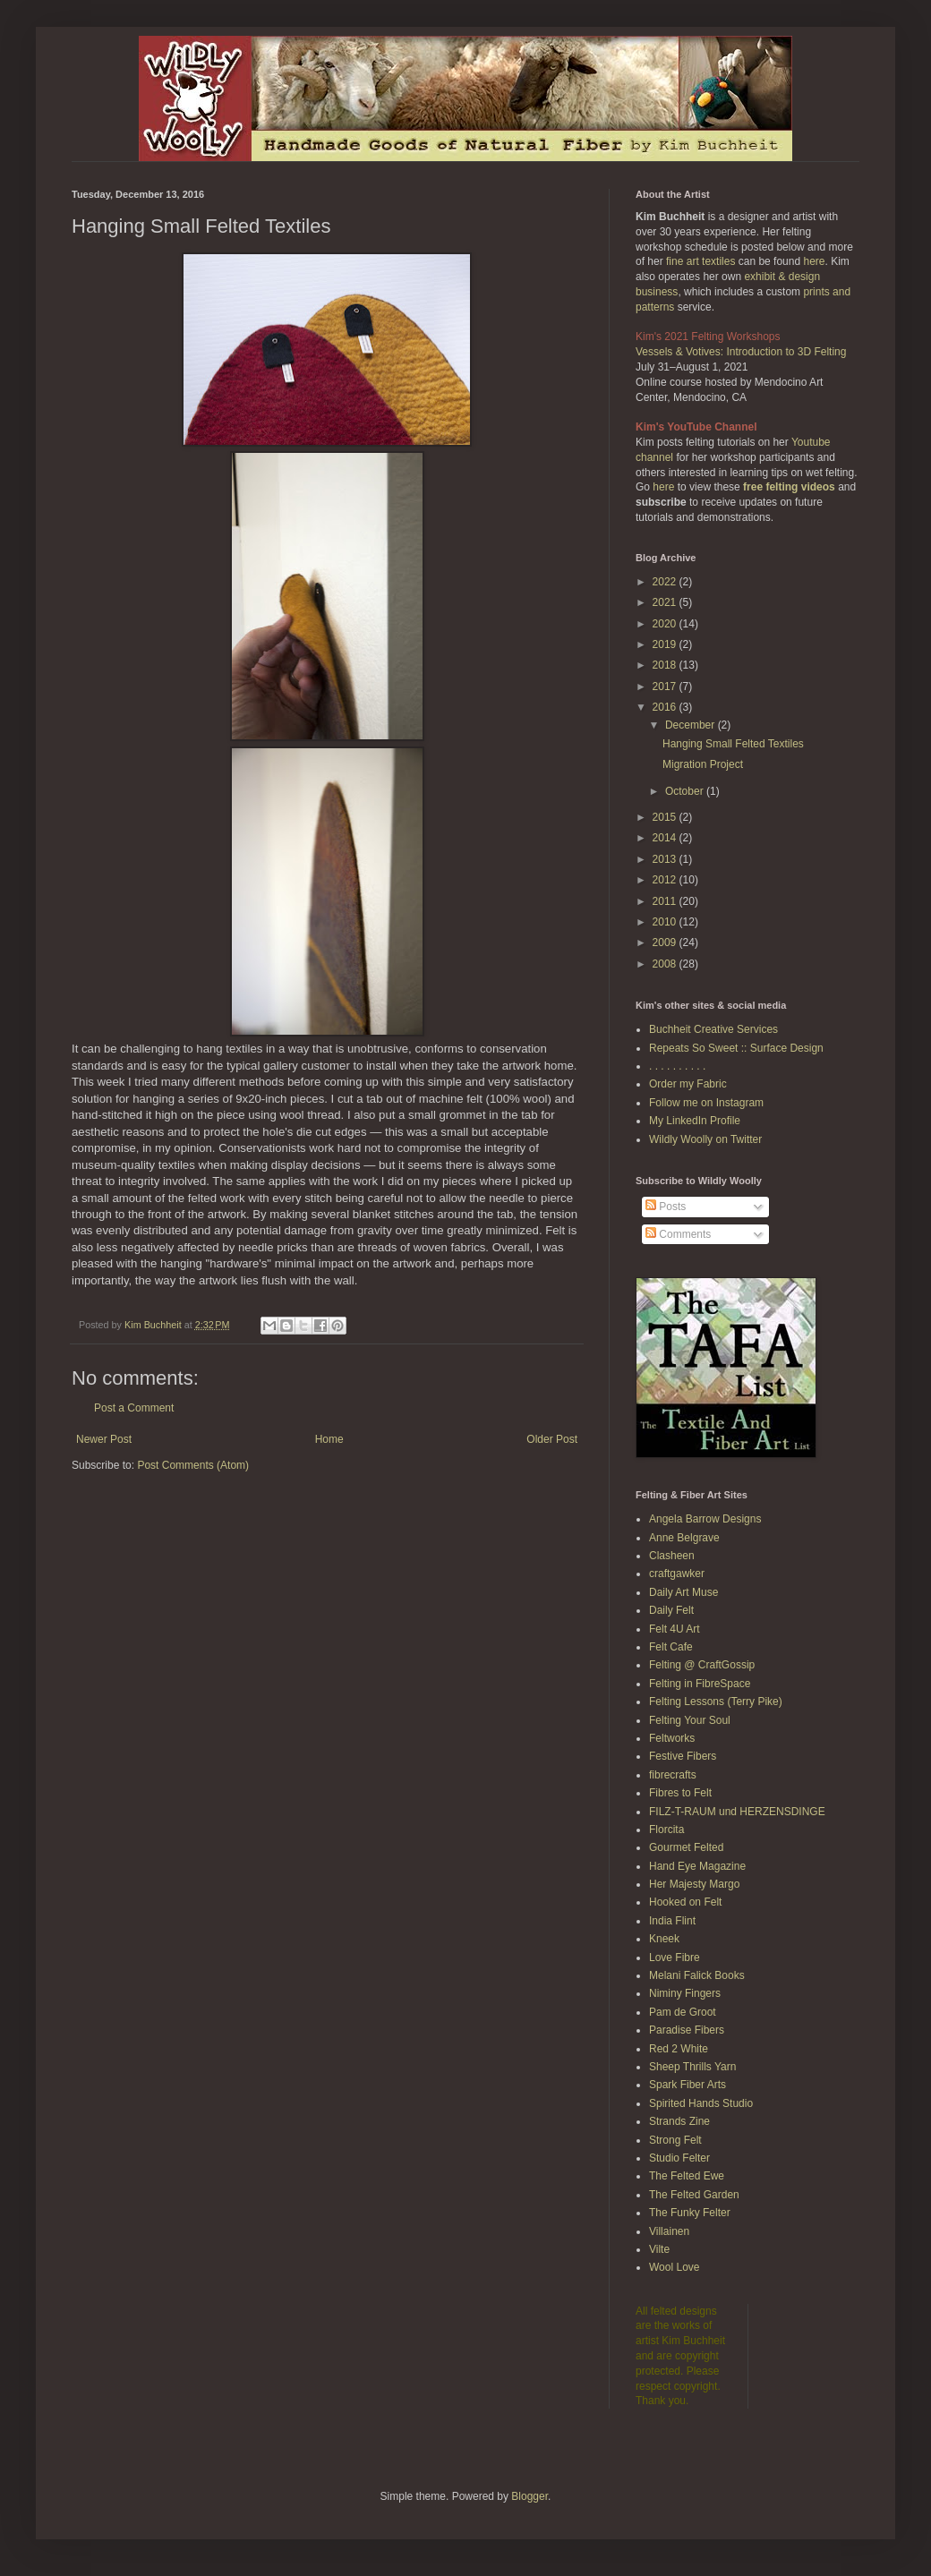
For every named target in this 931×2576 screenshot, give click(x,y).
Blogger (529, 2496)
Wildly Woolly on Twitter (705, 1139)
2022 (666, 582)
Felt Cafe (671, 1647)
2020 (666, 624)
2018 (666, 665)
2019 (666, 644)
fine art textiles (700, 261)
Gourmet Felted (686, 1847)
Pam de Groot (682, 2012)
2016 (666, 707)
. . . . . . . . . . (677, 1066)
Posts (665, 1206)
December (691, 725)
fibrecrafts (672, 1775)
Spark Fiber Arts (687, 2084)
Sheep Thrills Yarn (692, 2066)
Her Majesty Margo (694, 1884)
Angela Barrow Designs (705, 1519)
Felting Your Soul (689, 1720)
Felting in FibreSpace (699, 1683)
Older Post (551, 1439)
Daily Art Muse (683, 1592)
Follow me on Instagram (706, 1102)
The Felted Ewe (686, 2176)
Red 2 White (678, 2049)
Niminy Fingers (685, 1993)
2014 (666, 838)
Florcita (666, 1829)
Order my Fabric (688, 1084)
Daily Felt (671, 1610)
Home (329, 1439)
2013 (666, 859)
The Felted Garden (694, 2194)
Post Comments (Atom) (193, 1465)
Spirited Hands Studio (701, 2103)
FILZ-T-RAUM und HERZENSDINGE (737, 1811)
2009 (666, 942)
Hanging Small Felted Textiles (733, 744)
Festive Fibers (682, 1756)
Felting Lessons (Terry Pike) (715, 1701)
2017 (666, 686)
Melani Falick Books (697, 1975)
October (685, 791)
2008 (666, 964)
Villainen (669, 2231)
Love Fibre (674, 1957)
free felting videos (789, 487)
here (813, 261)
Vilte (659, 2249)
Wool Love (674, 2267)
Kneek (664, 1938)
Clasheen (672, 1555)
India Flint (672, 1921)
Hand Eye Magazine (697, 1866)
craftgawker (677, 1573)
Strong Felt (675, 2140)
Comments (678, 1234)
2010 (666, 922)
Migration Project (702, 764)
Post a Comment (134, 1408)
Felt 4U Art (674, 1629)
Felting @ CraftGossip (702, 1665)
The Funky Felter (689, 2212)
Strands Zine (679, 2121)
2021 (666, 602)
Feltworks (672, 1738)
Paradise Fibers (686, 2030)
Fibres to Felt (680, 1793)
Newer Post (104, 1439)
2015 (666, 817)
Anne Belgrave (684, 1537)
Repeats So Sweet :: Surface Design (736, 1048)
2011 (666, 901)
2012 (666, 880)
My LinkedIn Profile (694, 1120)
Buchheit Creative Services (713, 1029)
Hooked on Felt (685, 1902)
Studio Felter (679, 2158)
